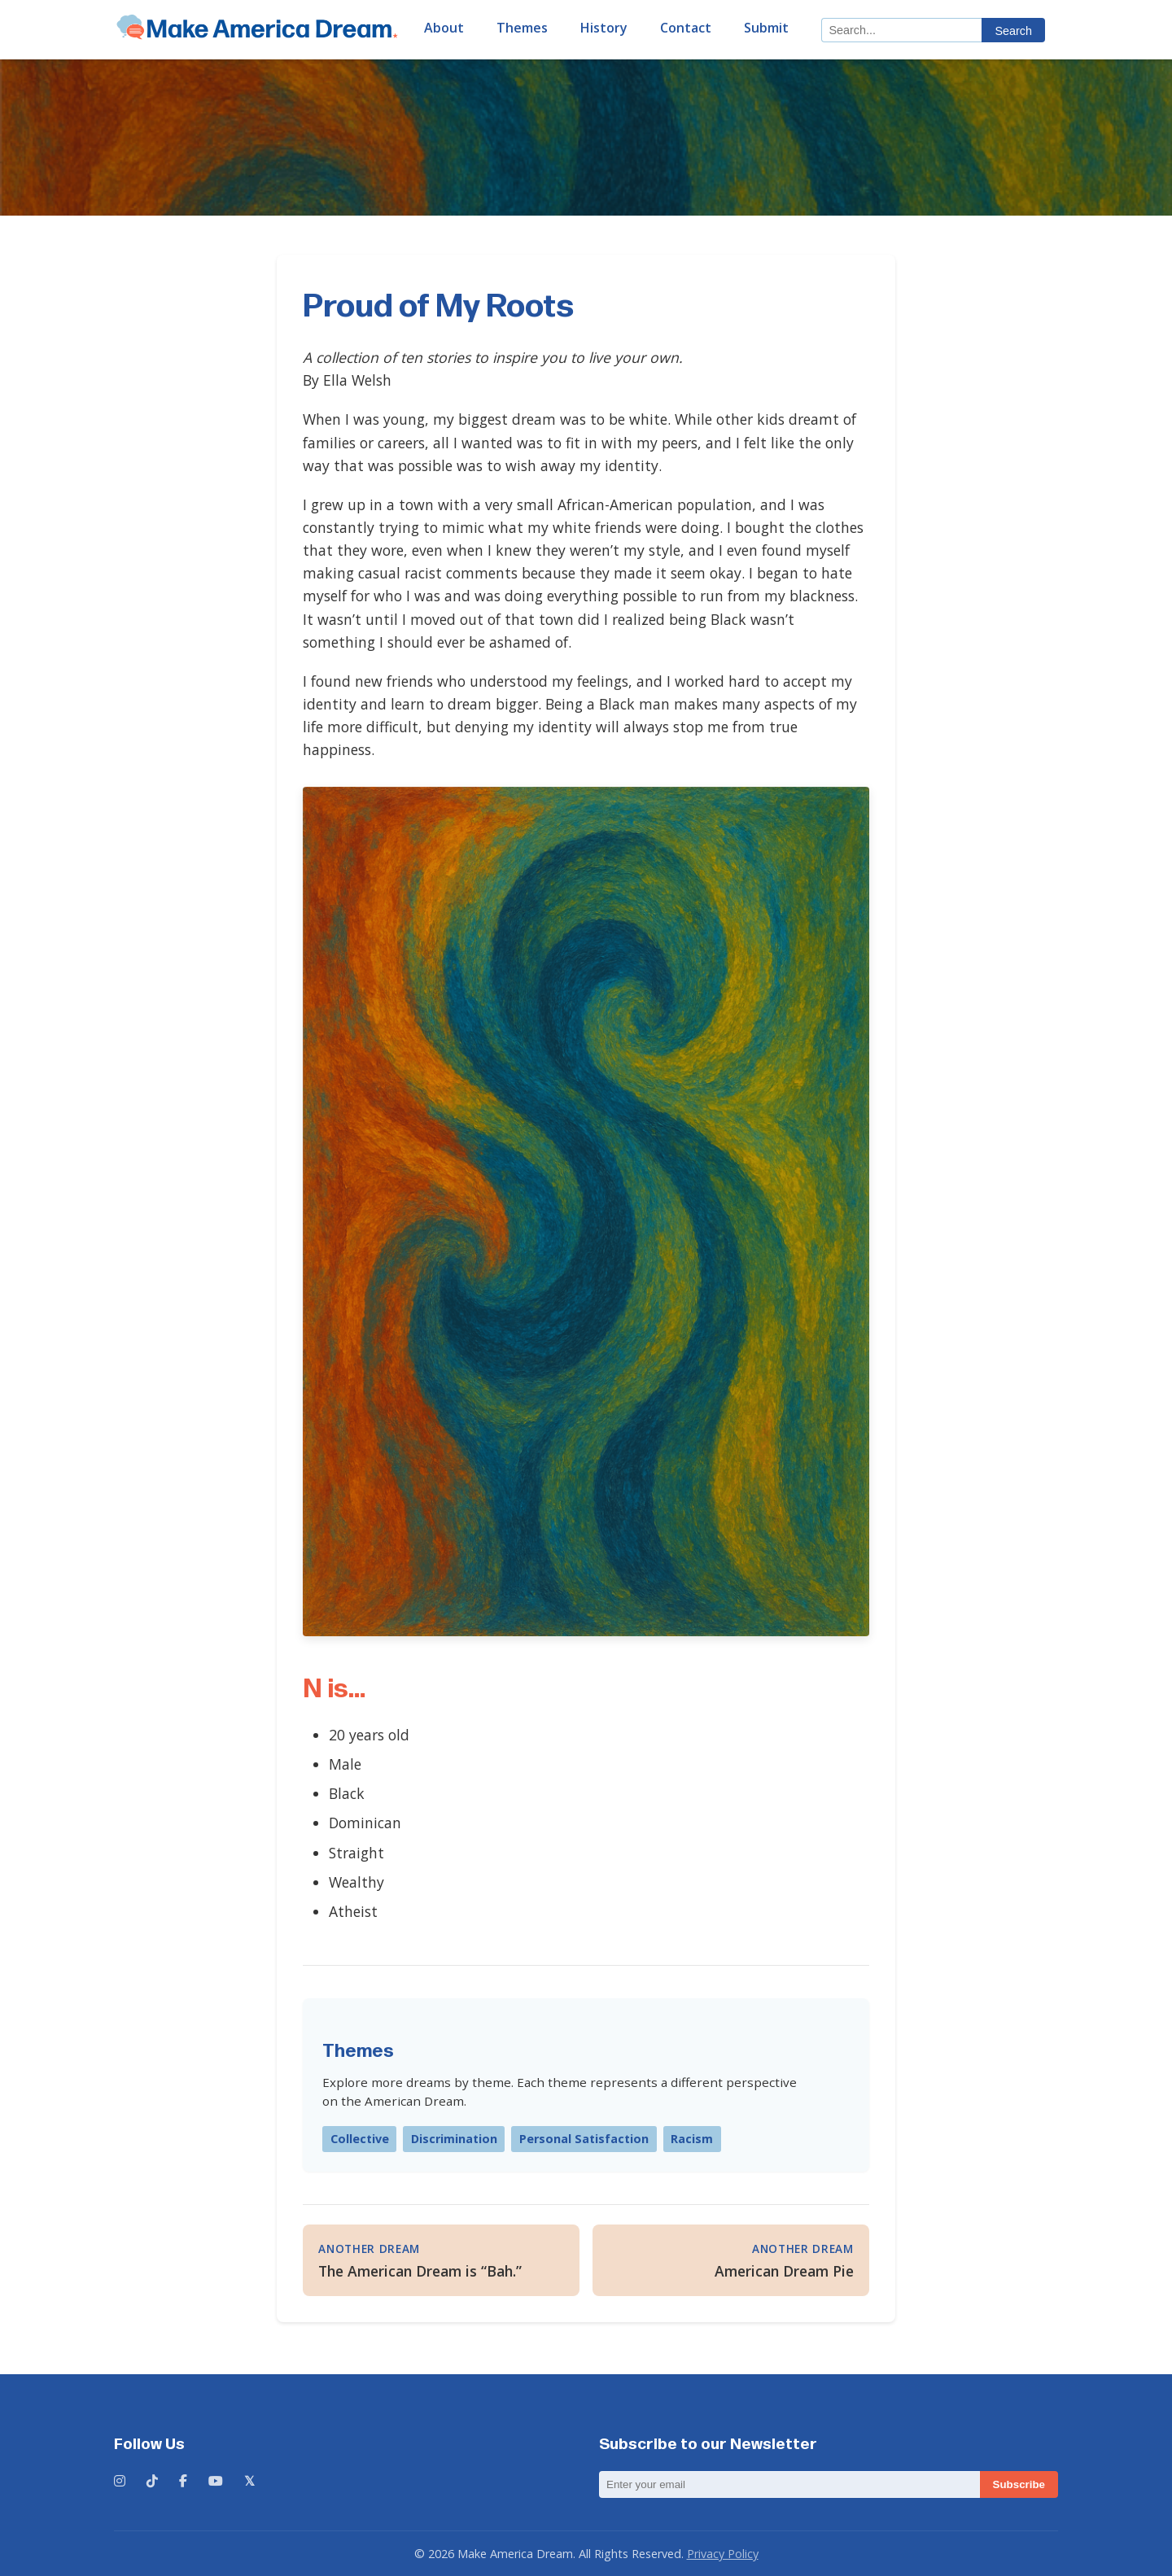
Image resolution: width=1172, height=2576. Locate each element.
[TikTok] (152, 2481)
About (444, 28)
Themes (522, 28)
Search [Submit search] (1013, 30)
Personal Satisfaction (584, 2138)
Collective (359, 2138)
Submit (766, 28)
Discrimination (454, 2138)
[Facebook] (183, 2481)
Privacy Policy (723, 2553)
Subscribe (1019, 2484)
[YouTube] (215, 2481)
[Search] (901, 30)
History (604, 28)
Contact (685, 28)
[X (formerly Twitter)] (249, 2481)
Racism (692, 2138)
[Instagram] (119, 2481)
